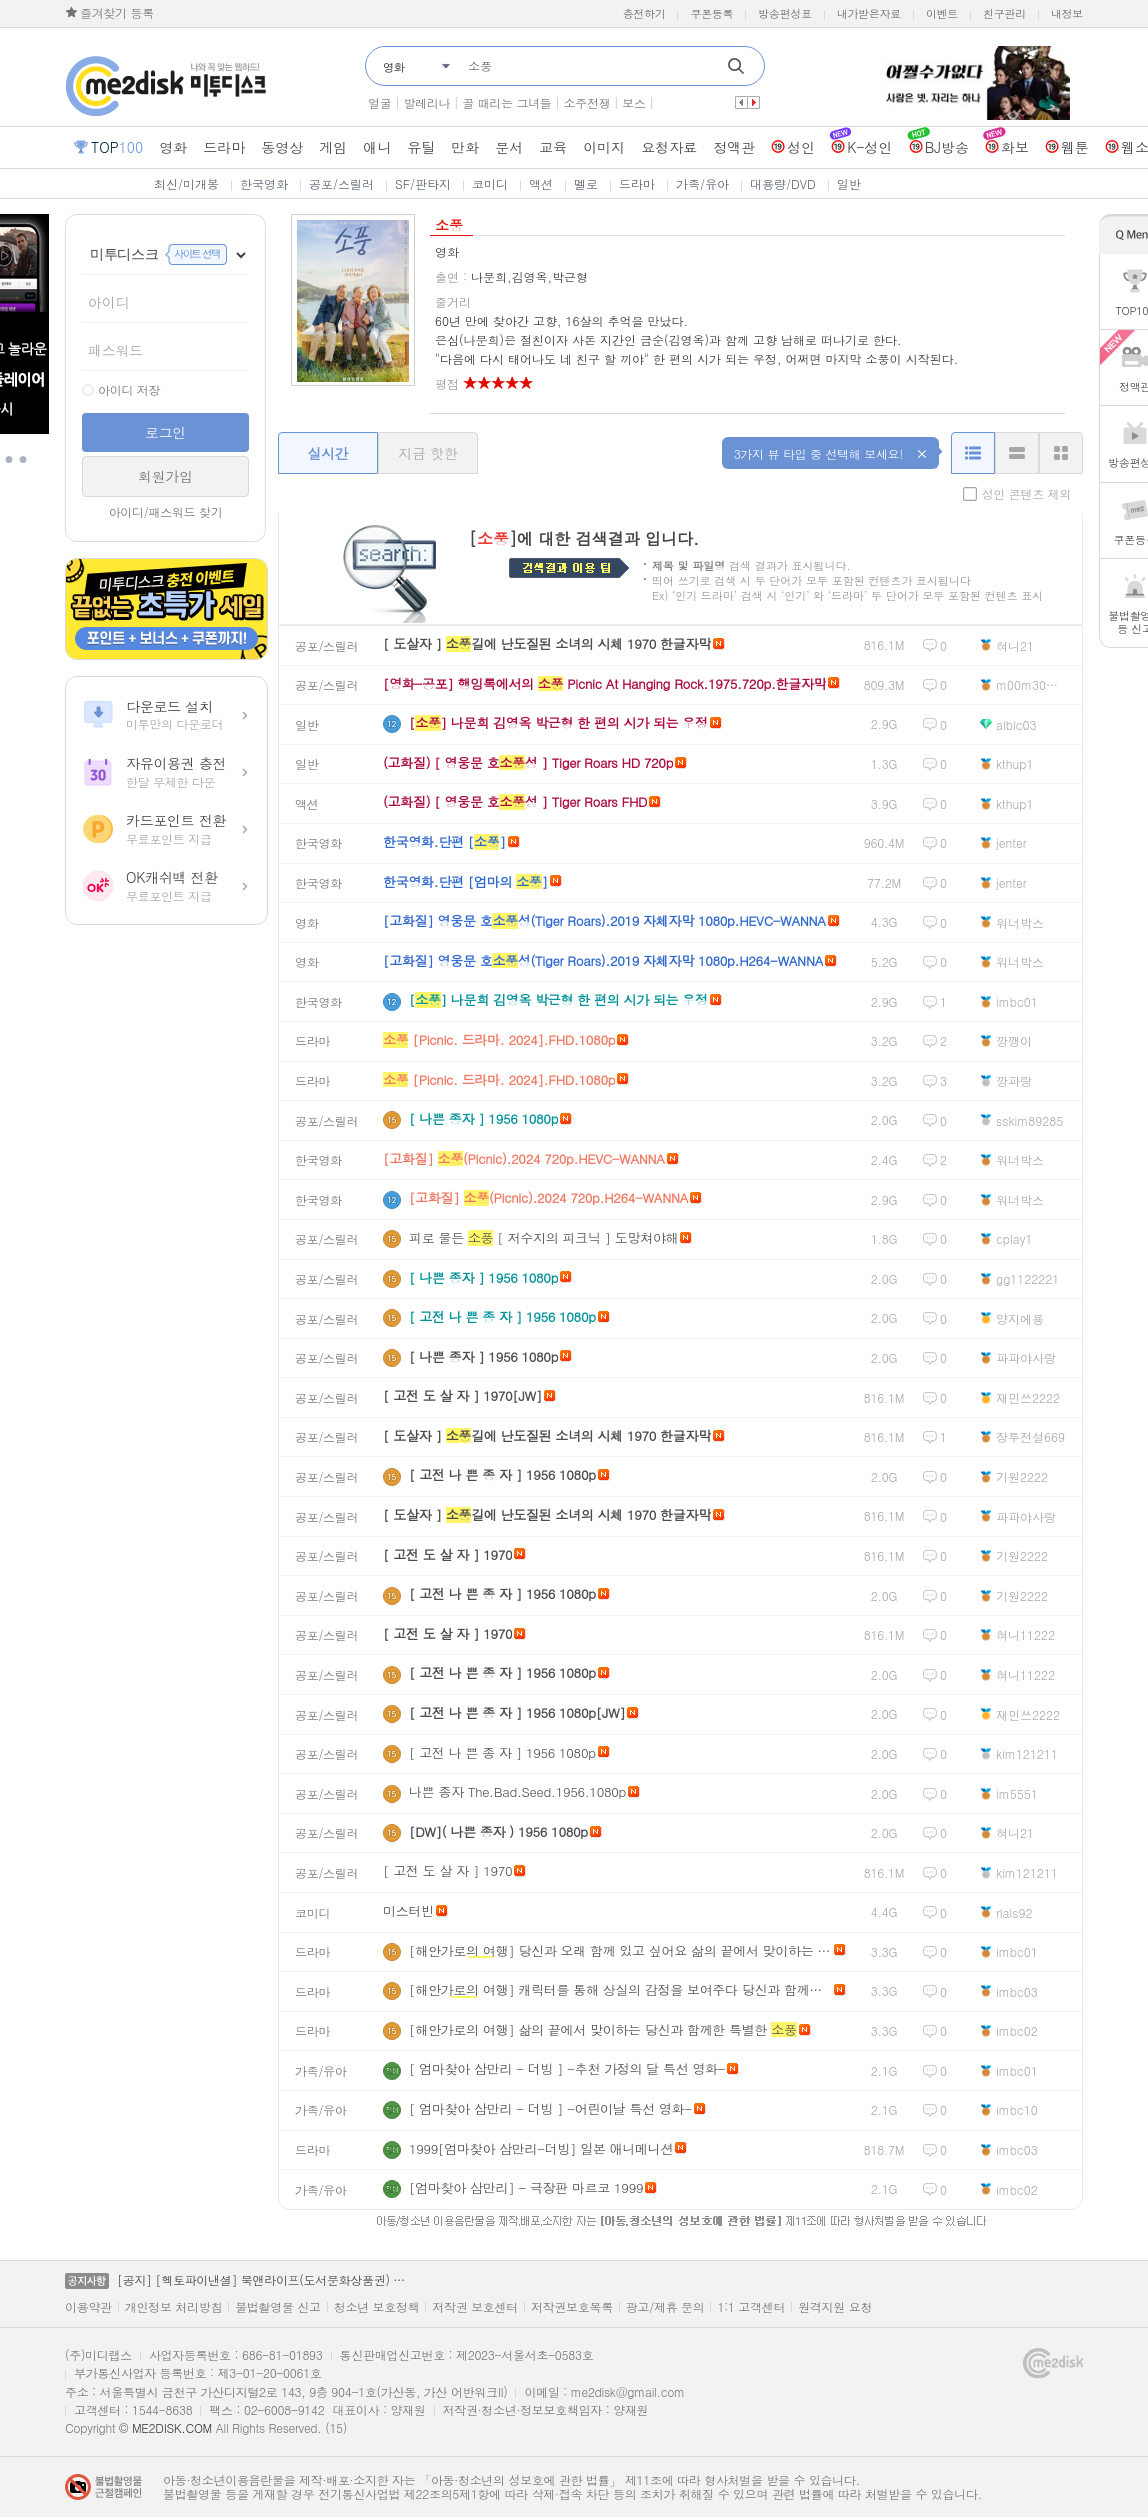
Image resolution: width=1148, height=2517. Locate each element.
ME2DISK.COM (172, 2427)
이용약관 (88, 2307)
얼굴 (379, 102)
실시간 (327, 453)
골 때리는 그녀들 (506, 102)
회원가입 (165, 476)
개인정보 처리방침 (173, 2307)
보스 (633, 102)
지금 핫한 (427, 453)
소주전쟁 (587, 102)
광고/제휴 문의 (665, 2307)
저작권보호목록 (572, 2307)
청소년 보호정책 (377, 2307)
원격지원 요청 (835, 2307)
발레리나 (426, 102)
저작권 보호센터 (475, 2307)
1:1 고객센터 (751, 2307)
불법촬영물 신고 (278, 2307)
